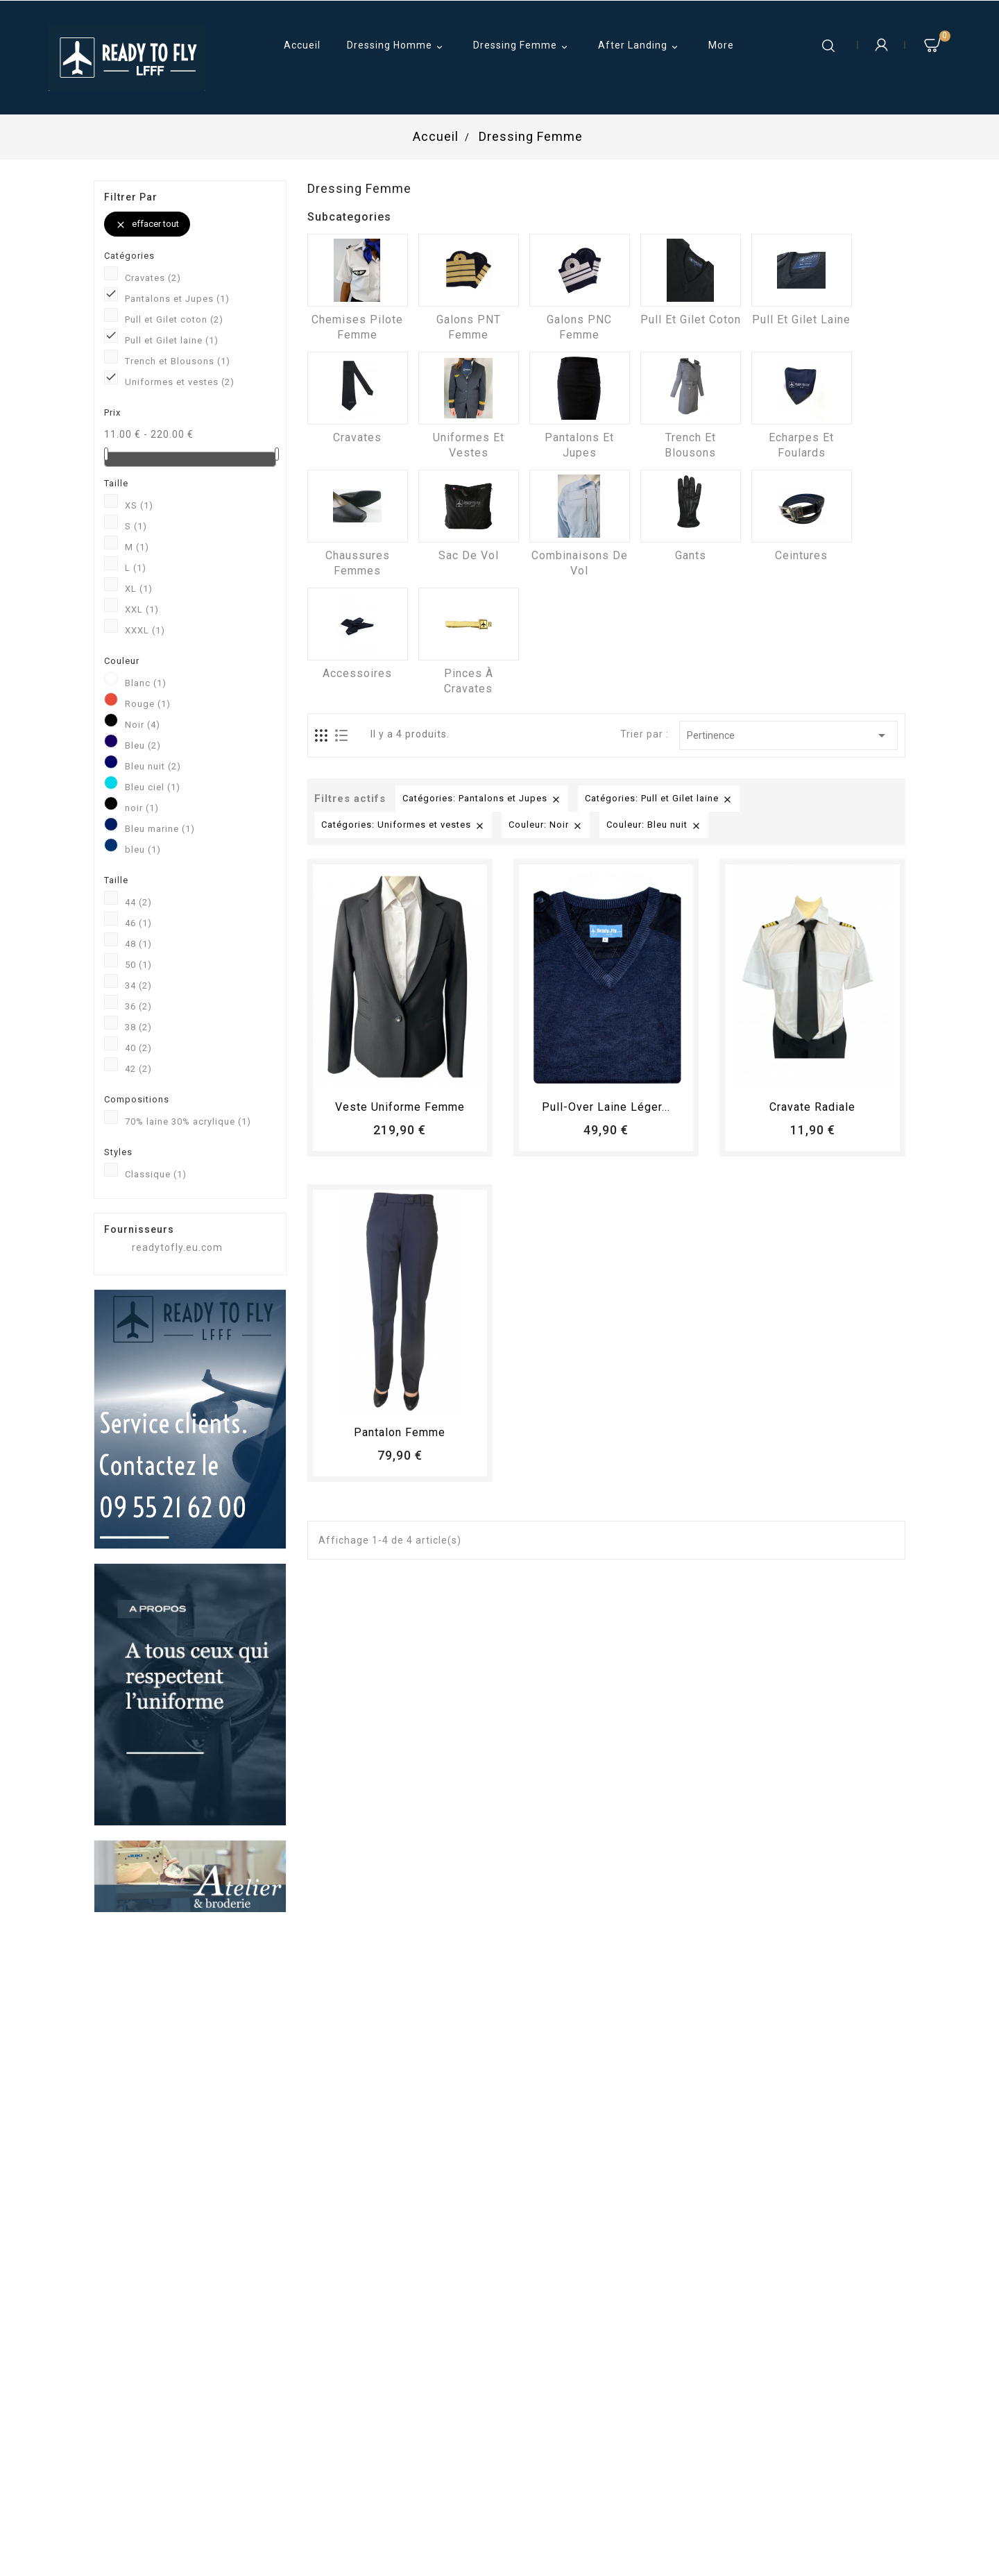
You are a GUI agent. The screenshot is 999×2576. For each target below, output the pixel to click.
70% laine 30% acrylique (188, 1121)
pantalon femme (399, 1432)
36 (138, 1006)
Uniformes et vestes (179, 382)
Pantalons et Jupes (177, 298)
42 (138, 1069)
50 (138, 964)
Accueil (302, 45)
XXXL (145, 630)
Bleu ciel (152, 787)
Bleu (143, 745)
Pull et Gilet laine (172, 340)
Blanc (145, 683)
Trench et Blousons (177, 361)
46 (138, 923)
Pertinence (788, 735)
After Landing (640, 46)
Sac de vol (468, 555)
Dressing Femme (522, 46)
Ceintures (801, 555)
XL (139, 588)
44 (138, 902)
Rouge (148, 704)
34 (138, 985)
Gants (690, 555)
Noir (142, 724)
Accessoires (357, 673)
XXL (142, 609)
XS (139, 505)
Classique (156, 1174)
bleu (143, 849)
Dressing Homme (397, 46)
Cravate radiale (812, 1107)
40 (138, 1048)
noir (142, 808)
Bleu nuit (153, 766)
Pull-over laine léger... (606, 1107)
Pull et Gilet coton (174, 319)
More (721, 45)
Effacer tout (147, 224)
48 (138, 944)
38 (138, 1027)
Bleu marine (160, 829)
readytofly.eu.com (177, 1247)
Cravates (153, 278)
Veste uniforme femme (400, 1107)
